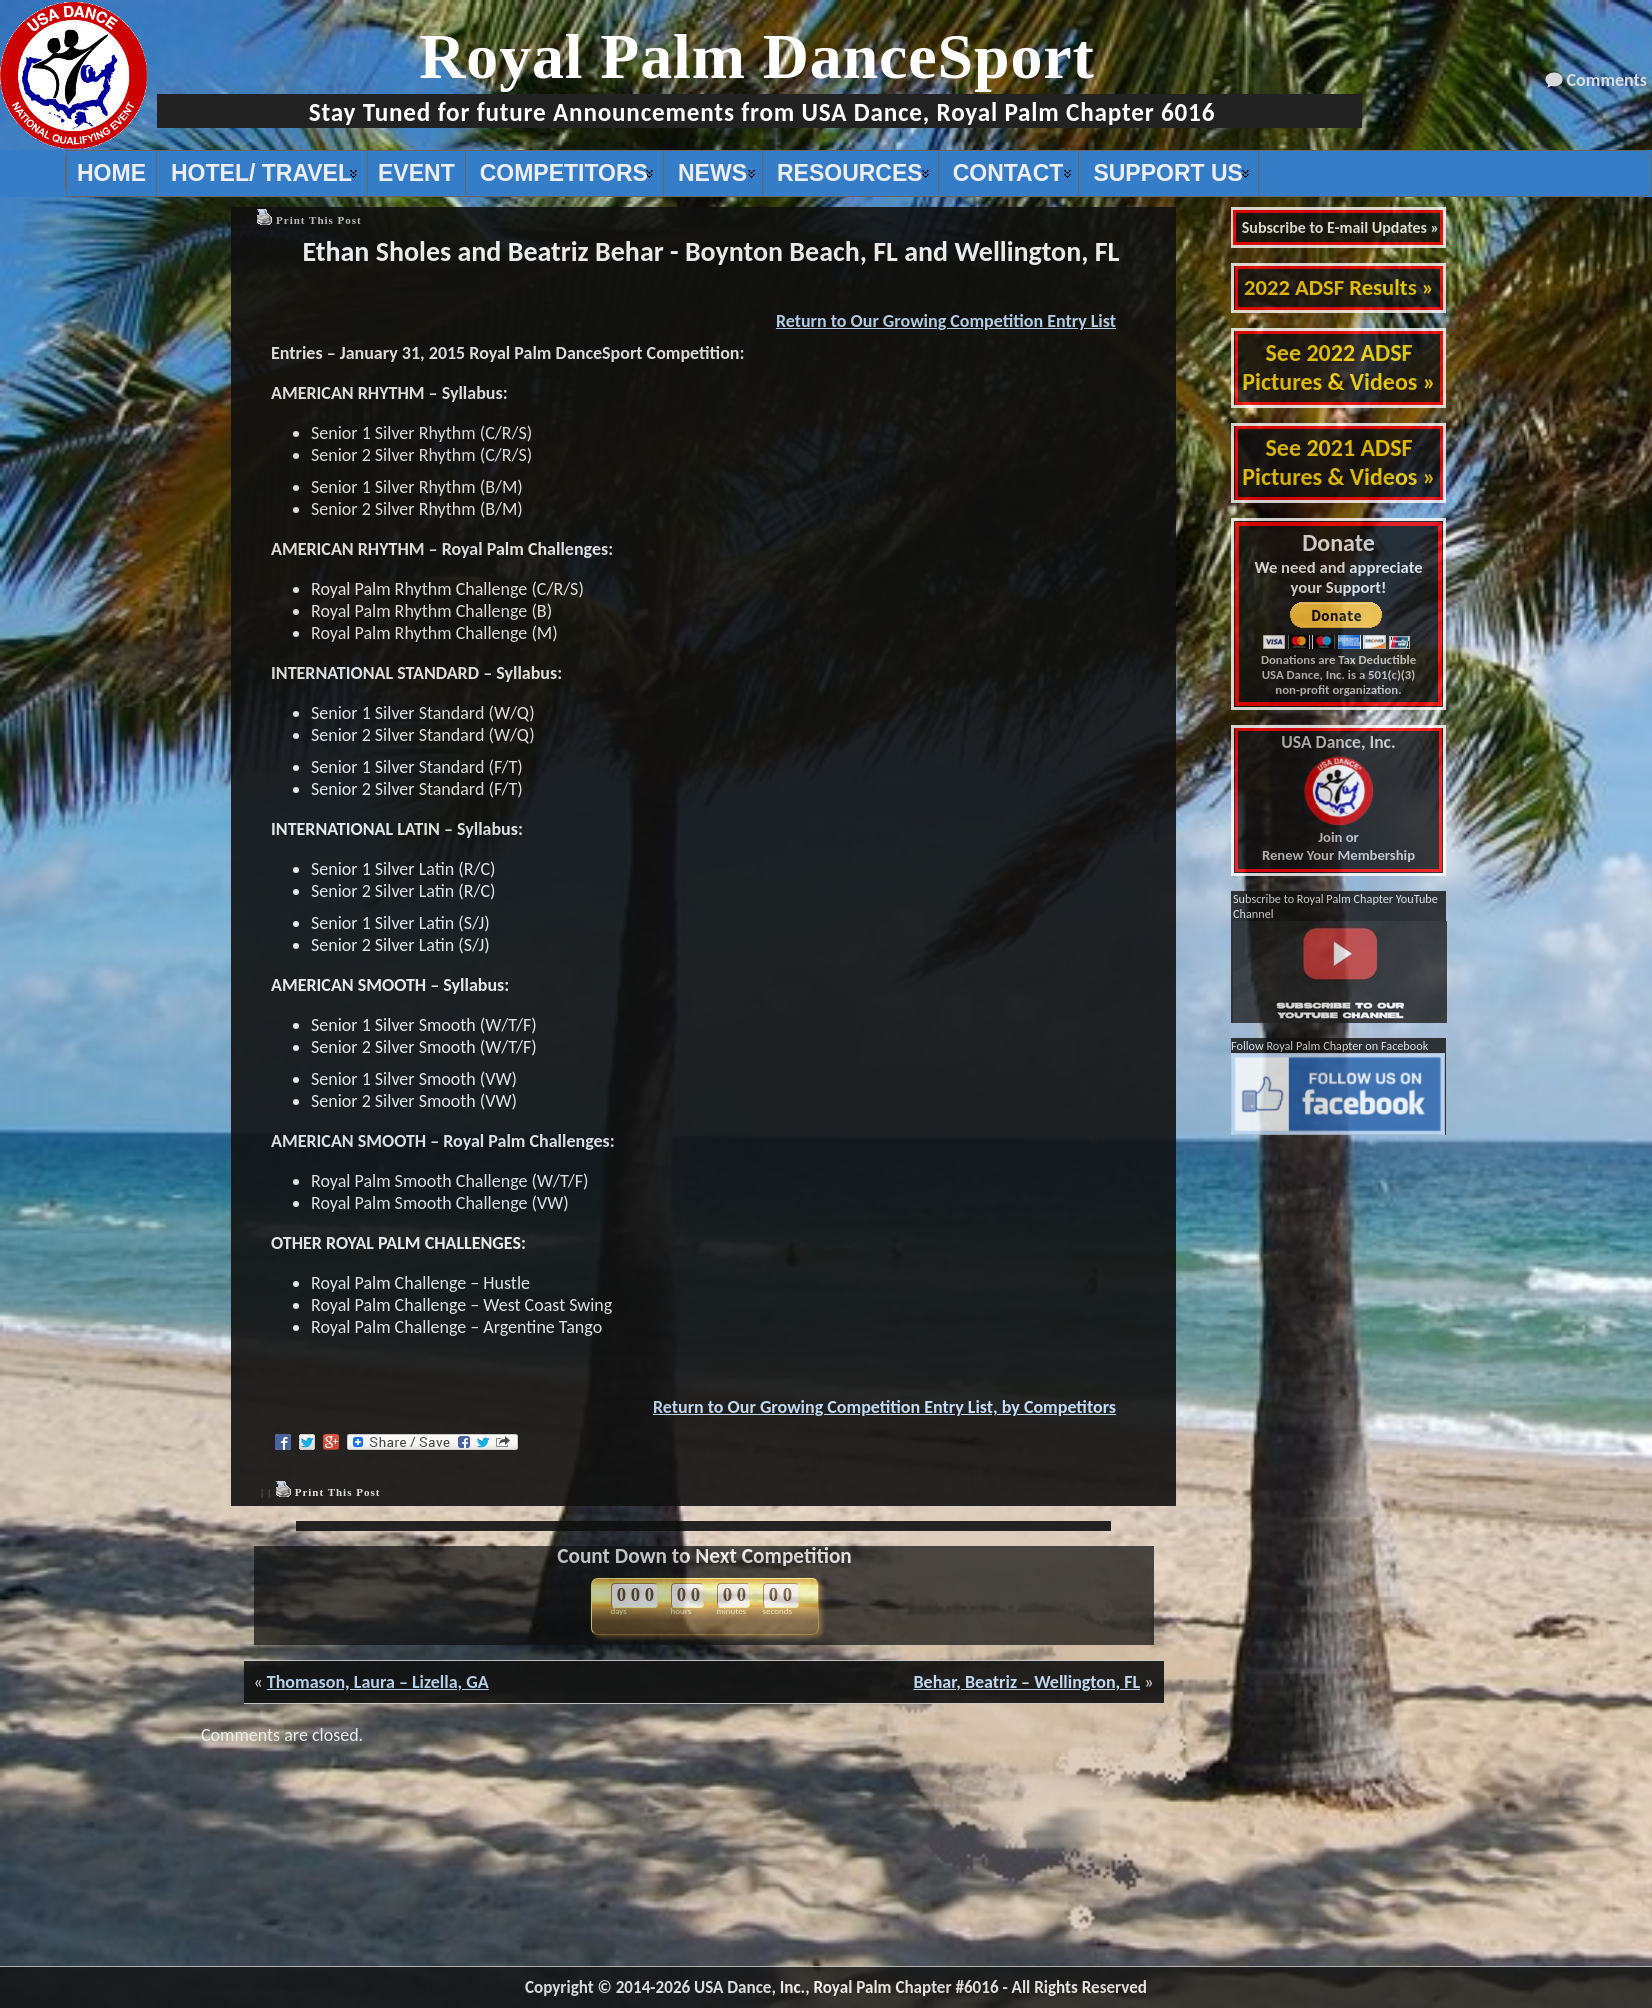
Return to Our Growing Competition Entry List (946, 321)
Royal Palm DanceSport (757, 56)
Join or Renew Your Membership (1338, 799)
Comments (1607, 80)
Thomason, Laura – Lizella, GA (378, 1682)
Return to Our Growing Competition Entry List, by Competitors (884, 1407)
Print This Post (319, 220)
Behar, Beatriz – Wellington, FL (1026, 1682)
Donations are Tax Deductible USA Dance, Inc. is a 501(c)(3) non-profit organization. (1338, 674)
